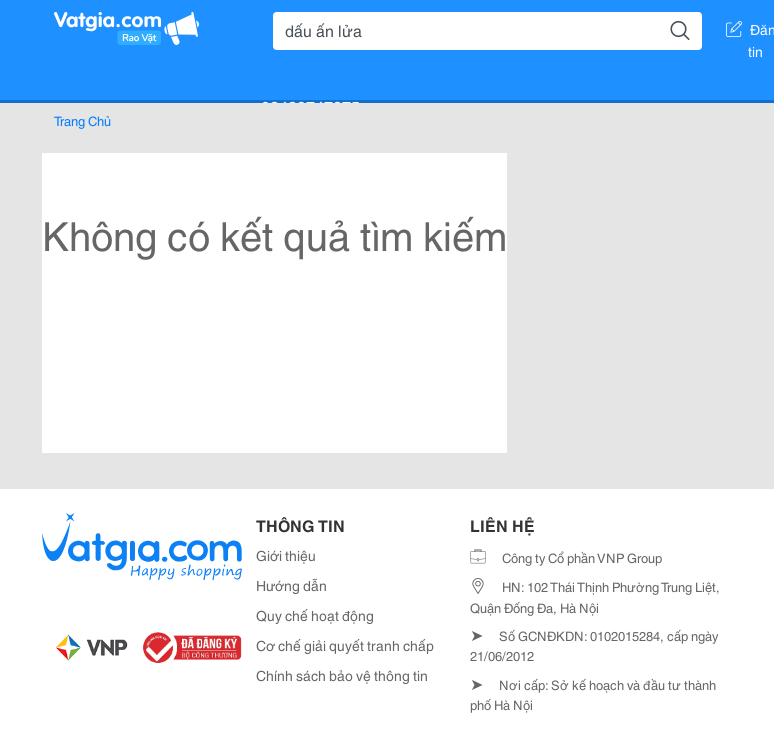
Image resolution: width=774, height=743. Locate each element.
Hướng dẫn (291, 585)
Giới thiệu (286, 555)
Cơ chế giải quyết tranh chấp (345, 645)
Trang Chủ (82, 120)
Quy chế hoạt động (315, 615)
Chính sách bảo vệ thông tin (342, 675)
